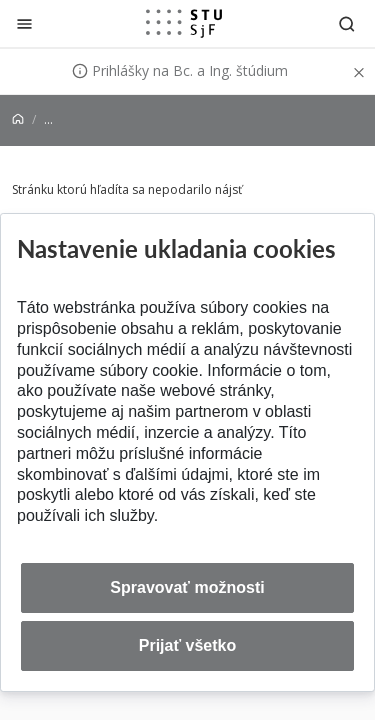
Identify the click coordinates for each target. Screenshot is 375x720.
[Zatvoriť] (24, 23)
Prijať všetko (188, 645)
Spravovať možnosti (187, 587)
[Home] (18, 119)
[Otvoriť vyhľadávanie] (347, 23)
